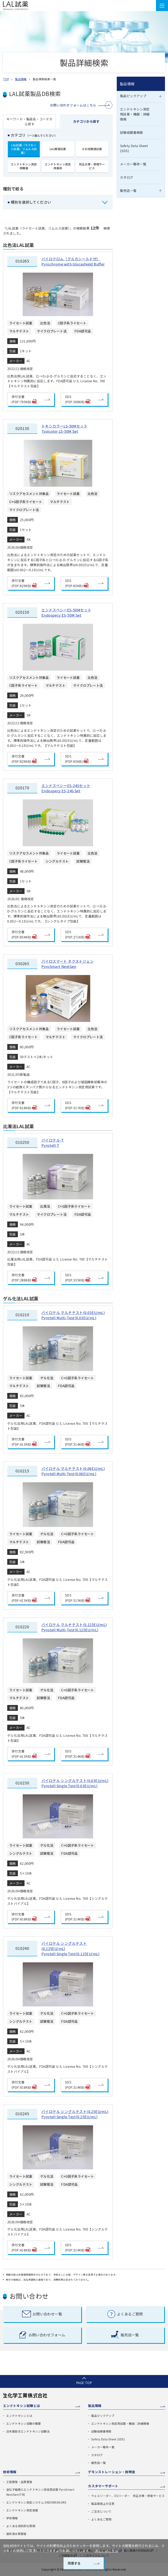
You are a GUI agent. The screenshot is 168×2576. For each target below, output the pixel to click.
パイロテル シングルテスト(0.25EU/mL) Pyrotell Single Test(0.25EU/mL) (75, 2114)
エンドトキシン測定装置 (22, 2510)
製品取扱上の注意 (102, 2504)
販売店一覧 (128, 190)
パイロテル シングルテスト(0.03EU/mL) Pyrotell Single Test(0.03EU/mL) (75, 1783)
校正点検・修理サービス (92, 166)
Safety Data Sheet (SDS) (134, 148)
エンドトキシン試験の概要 (23, 2423)
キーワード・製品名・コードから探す (29, 121)
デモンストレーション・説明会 (111, 2471)
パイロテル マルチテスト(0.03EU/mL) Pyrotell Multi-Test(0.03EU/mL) (73, 1315)
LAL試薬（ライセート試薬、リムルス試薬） (24, 149)
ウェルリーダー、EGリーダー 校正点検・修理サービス (128, 2496)
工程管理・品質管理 (19, 2482)
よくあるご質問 (101, 2519)
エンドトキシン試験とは (21, 2405)
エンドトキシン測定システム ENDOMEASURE (36, 2502)
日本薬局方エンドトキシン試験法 (28, 2431)
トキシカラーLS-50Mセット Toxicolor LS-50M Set (64, 428)
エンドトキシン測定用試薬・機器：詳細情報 (135, 114)
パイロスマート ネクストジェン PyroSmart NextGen (67, 964)
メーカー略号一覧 (133, 164)
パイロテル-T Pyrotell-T (52, 1142)
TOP (6, 79)
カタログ (126, 177)
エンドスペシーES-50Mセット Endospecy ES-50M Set (66, 612)
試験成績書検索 (131, 132)
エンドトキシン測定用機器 (24, 166)
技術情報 (9, 2471)
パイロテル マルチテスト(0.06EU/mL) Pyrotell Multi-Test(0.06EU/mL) (73, 1471)
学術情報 (12, 2518)
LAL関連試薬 (58, 149)
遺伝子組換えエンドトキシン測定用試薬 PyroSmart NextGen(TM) (40, 2492)
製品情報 (127, 83)
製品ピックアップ (133, 95)
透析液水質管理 (16, 2534)
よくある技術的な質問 (20, 2526)
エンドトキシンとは (19, 2416)
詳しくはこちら (106, 2550)
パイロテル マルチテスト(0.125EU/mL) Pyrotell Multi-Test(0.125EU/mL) (74, 1627)
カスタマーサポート (103, 2485)
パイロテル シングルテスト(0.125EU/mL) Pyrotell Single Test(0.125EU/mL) (70, 1948)
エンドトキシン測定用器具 (58, 166)
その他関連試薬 (92, 149)
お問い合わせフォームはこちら (81, 105)
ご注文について (101, 2511)
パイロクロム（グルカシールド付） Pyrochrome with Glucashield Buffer (73, 261)
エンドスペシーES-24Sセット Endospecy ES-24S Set (65, 788)
